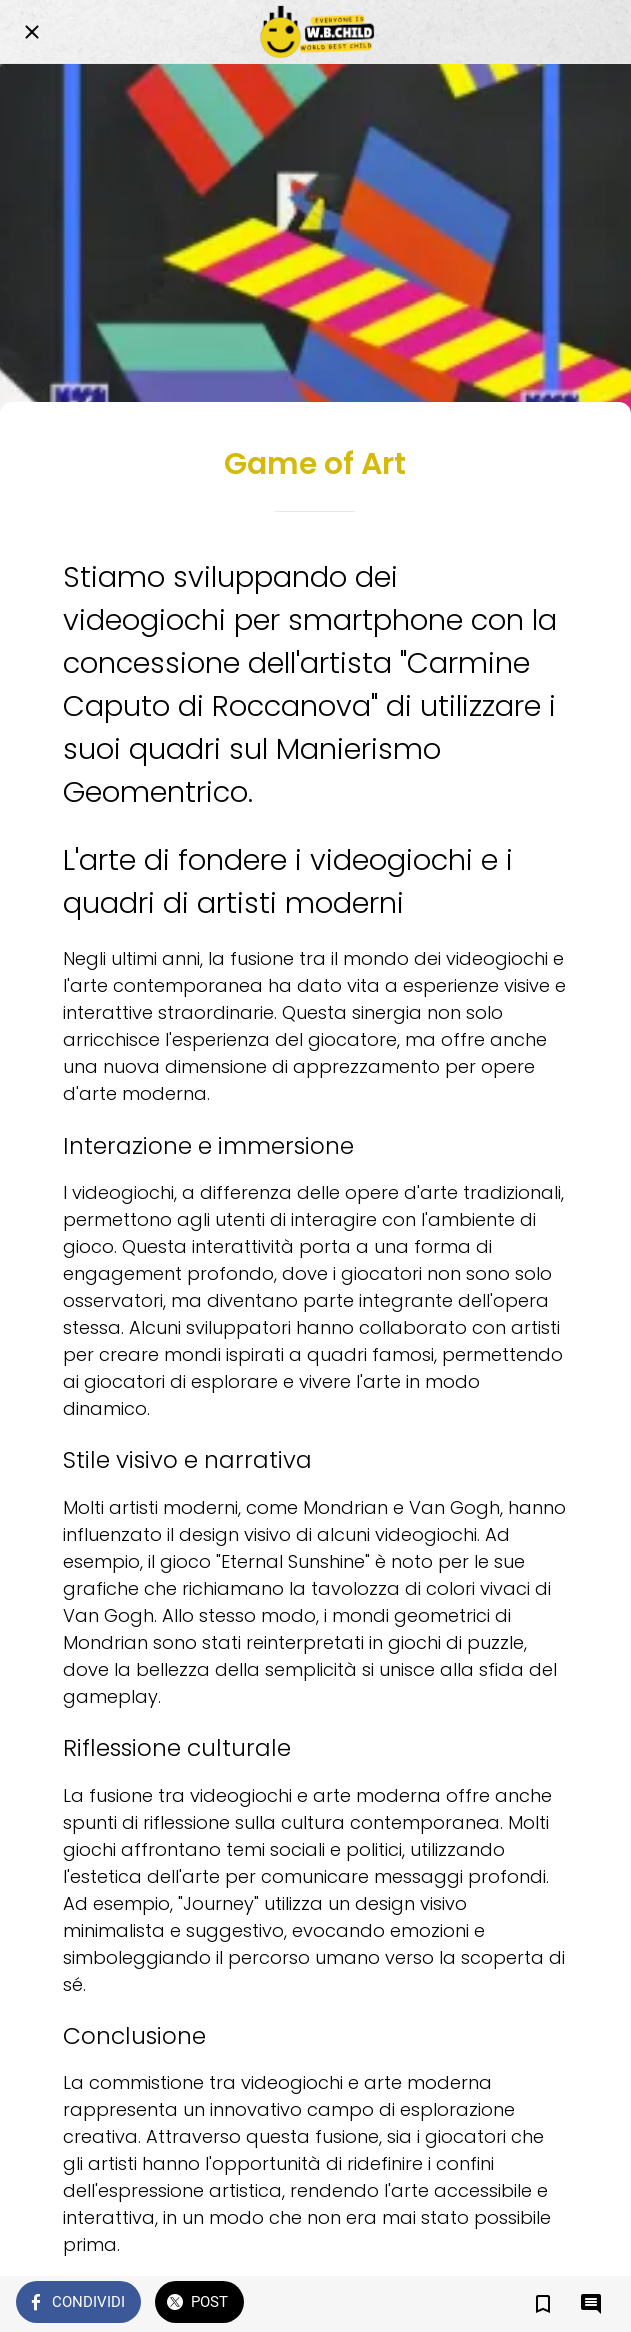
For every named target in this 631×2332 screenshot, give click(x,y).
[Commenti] (591, 2304)
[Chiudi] (32, 32)
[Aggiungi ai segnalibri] (543, 2304)
